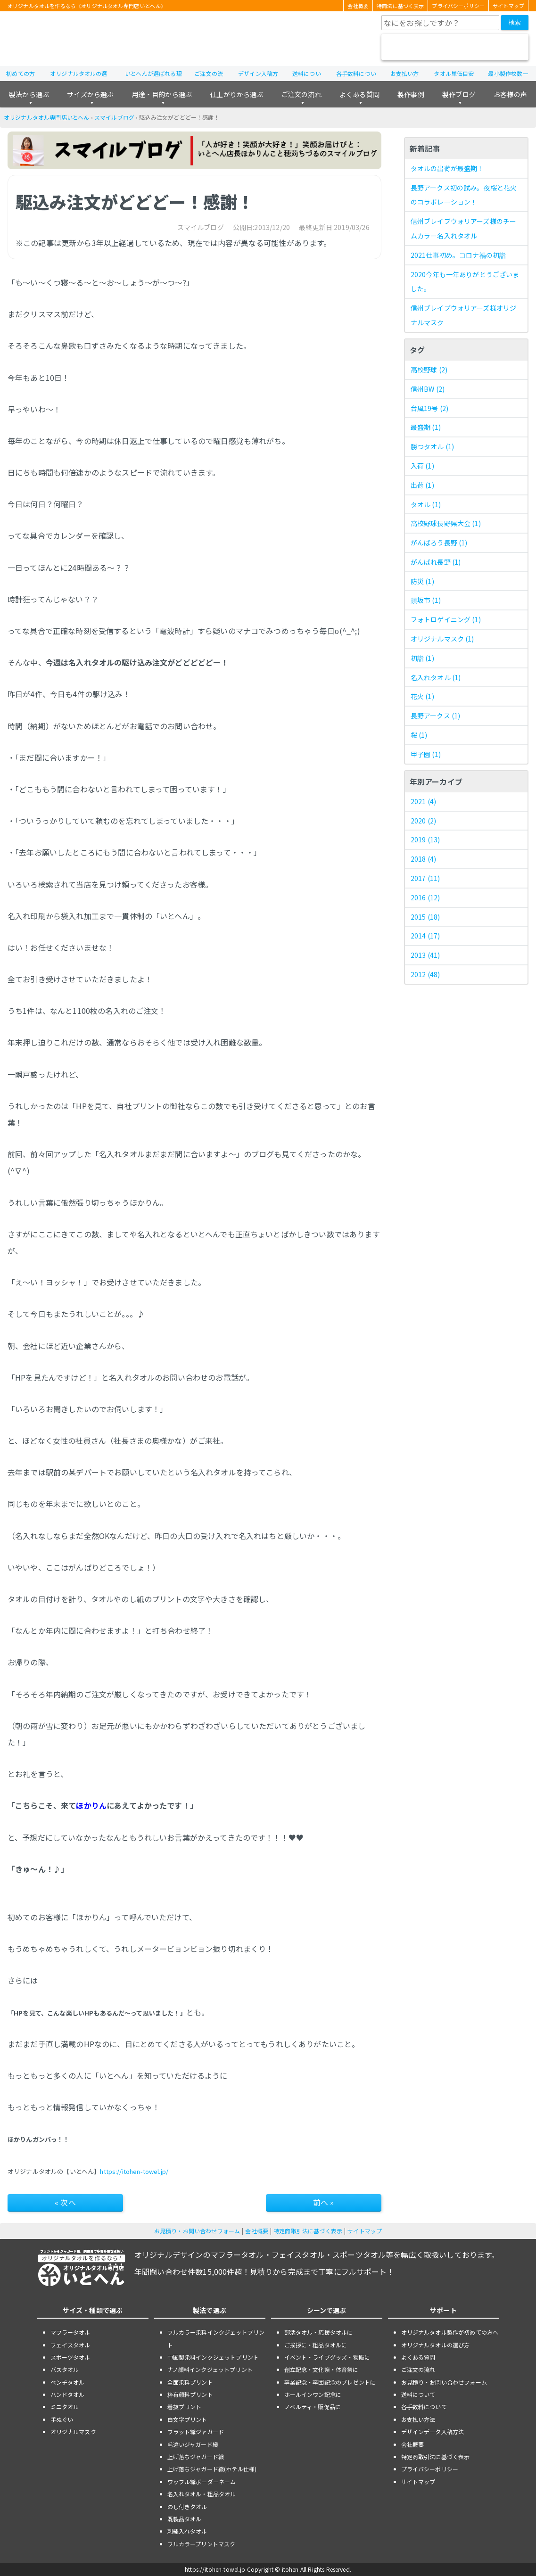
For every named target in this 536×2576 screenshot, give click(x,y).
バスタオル (64, 2369)
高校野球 (429, 369)
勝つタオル (432, 446)
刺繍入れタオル (187, 2531)
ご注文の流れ (301, 94)
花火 (422, 696)
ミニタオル (64, 2407)
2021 (423, 801)
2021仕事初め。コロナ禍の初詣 (458, 255)
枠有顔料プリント (190, 2394)
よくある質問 (359, 94)
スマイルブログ (114, 117)
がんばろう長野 (439, 542)
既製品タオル (184, 2519)
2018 (423, 859)
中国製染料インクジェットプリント (213, 2357)
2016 (425, 897)
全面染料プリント (190, 2382)
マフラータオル (70, 2332)
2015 (425, 917)
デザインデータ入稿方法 (432, 2432)
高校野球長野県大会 (446, 523)
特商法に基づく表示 (400, 5)
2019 (425, 839)
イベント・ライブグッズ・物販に (327, 2357)
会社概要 (358, 5)
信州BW (428, 389)
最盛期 (426, 427)
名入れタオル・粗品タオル (201, 2494)
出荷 (422, 485)
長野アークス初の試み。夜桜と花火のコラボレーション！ (464, 195)
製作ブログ (459, 94)
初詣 (422, 658)
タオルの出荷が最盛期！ (447, 168)
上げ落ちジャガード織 (195, 2457)
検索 (515, 22)
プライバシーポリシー (458, 5)
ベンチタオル (67, 2382)
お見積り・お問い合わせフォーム (197, 2231)
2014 (425, 935)
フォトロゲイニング (446, 619)
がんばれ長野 (436, 562)
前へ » (323, 2202)
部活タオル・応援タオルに (318, 2332)
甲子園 (426, 754)
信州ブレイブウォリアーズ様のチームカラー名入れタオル (464, 228)
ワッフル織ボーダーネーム (201, 2481)
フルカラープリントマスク (201, 2544)
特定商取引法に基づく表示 (307, 2231)
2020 (423, 820)
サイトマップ (508, 5)
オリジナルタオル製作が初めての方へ (450, 2332)
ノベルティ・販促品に (312, 2407)
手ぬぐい (62, 2419)
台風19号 (429, 408)
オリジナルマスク (442, 638)
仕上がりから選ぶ (236, 94)
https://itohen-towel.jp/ (134, 2171)
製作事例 (410, 94)
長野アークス (436, 715)
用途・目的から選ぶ (162, 94)
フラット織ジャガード (195, 2432)
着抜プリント (184, 2407)
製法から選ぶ (29, 94)
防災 (422, 581)
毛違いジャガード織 (192, 2444)
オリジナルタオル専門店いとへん (46, 117)
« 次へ (65, 2202)
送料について (418, 2394)
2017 (425, 878)
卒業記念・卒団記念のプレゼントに (330, 2382)
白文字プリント (187, 2419)
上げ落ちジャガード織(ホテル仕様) (212, 2469)
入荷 (422, 465)
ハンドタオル (67, 2394)
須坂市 (426, 600)
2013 (425, 955)
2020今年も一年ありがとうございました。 (465, 282)
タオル (426, 504)
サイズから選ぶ (90, 94)
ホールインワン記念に (313, 2394)
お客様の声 (510, 94)
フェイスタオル (70, 2345)
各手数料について (424, 2407)
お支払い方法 (418, 2419)
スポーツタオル (70, 2357)
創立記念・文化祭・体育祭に (321, 2369)
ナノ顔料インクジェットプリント (210, 2369)
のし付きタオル (187, 2506)
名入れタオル (436, 677)
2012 (425, 974)
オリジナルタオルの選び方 (435, 2345)
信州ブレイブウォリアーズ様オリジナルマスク (464, 315)
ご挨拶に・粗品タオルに (315, 2345)
